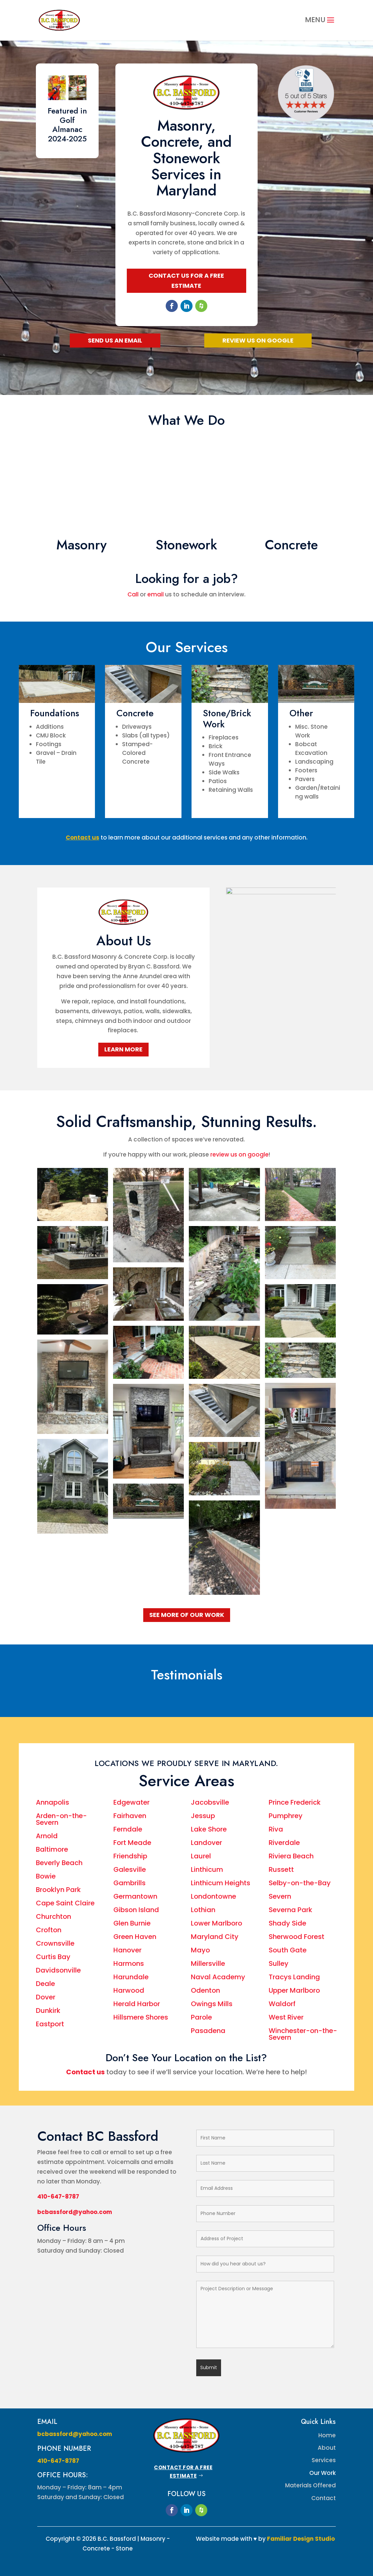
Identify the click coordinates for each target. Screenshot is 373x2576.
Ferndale (127, 1829)
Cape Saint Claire (66, 1903)
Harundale (131, 1977)
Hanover (127, 1950)
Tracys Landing (294, 1977)
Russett (281, 1869)
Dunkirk (48, 2010)
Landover (206, 1842)
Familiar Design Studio (301, 2539)
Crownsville (55, 1943)
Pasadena (208, 2030)
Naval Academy (218, 1977)
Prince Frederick (295, 1802)
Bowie (46, 1876)
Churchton (53, 1916)
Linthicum (207, 1869)
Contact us (85, 2072)
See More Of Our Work (186, 1615)
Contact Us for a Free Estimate (186, 280)
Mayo (200, 1950)
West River (286, 2017)
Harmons (128, 1963)
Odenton (205, 1990)
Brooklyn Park (58, 1889)
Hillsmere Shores (140, 2017)
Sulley (278, 1963)
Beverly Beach (59, 1862)
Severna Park (290, 1909)
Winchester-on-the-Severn (303, 2034)
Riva (276, 1829)
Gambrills (129, 1883)
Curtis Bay (54, 1956)
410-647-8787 (58, 2197)
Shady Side (287, 1923)
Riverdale (284, 1842)
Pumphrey (286, 1815)
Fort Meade (132, 1842)
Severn (280, 1896)
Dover (45, 1997)
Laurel (201, 1856)
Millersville (208, 1963)
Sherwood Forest (296, 1936)
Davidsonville (58, 1970)
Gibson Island (136, 1909)
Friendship (130, 1856)
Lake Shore (209, 1829)
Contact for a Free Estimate (183, 2472)
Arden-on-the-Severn (61, 1819)
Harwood (128, 1990)
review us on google (239, 1154)
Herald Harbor (136, 2003)
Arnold (47, 1836)
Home (327, 2435)
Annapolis (53, 1802)
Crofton (48, 1930)
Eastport (50, 2024)
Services (324, 2460)
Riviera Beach (291, 1856)
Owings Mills (211, 2003)
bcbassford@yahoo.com (74, 2212)
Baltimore (52, 1849)
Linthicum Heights (220, 1883)
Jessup (203, 1815)
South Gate (288, 1950)
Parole (201, 2017)
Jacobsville (210, 1802)
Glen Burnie (132, 1923)
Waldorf (282, 2003)
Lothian (203, 1909)
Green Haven (134, 1936)
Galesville (129, 1869)
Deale (45, 1983)
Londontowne (213, 1896)
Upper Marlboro (294, 1990)
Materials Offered (310, 2485)
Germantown (135, 1896)
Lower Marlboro (216, 1923)
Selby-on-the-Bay (300, 1883)
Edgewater (131, 1802)
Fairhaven (129, 1815)
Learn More (123, 1049)
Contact (323, 2498)
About (327, 2448)
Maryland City (214, 1936)
